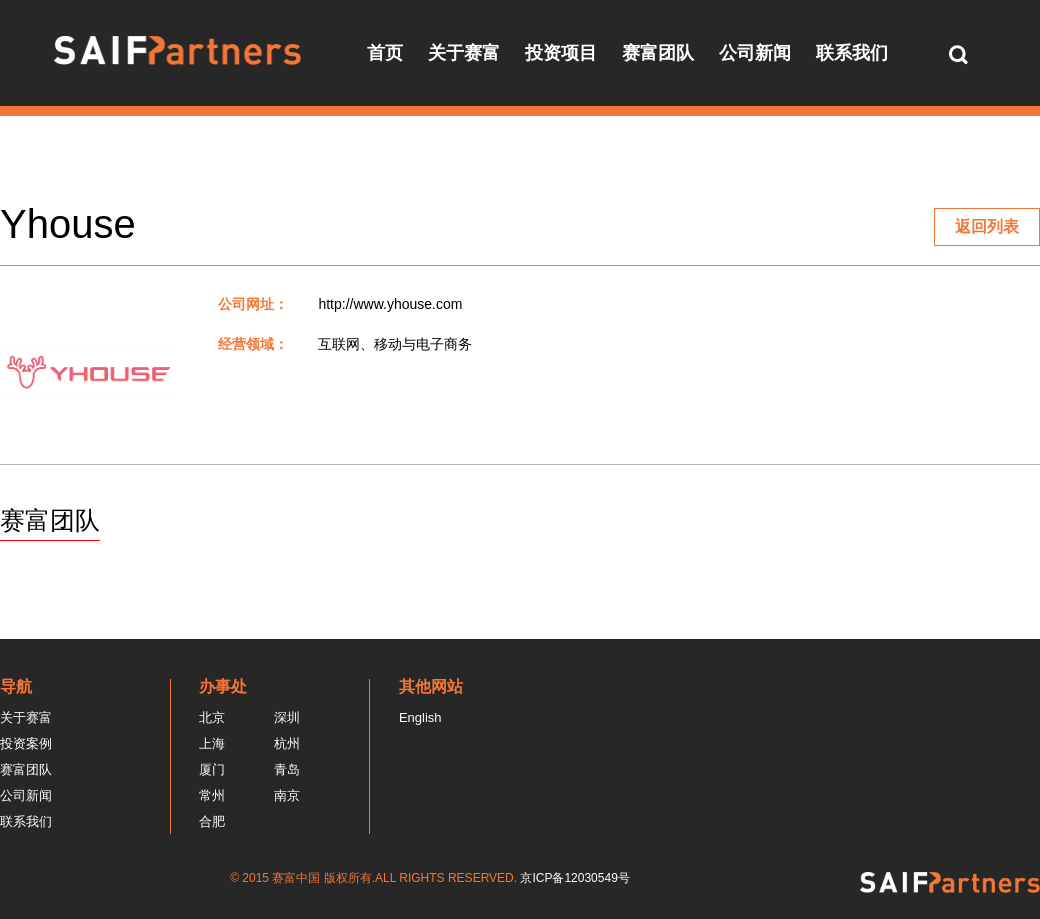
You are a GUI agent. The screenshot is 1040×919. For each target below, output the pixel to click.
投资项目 (561, 53)
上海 (212, 743)
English (420, 717)
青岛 (287, 769)
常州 (212, 795)
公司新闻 (755, 53)
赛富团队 (658, 53)
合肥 (212, 821)
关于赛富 (464, 53)
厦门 (212, 769)
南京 (287, 795)
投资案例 (26, 743)
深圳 (287, 717)
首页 (385, 53)
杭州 (287, 743)
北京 (212, 717)
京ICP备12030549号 (574, 878)
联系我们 (852, 53)
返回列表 (987, 226)
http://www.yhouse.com (390, 304)
